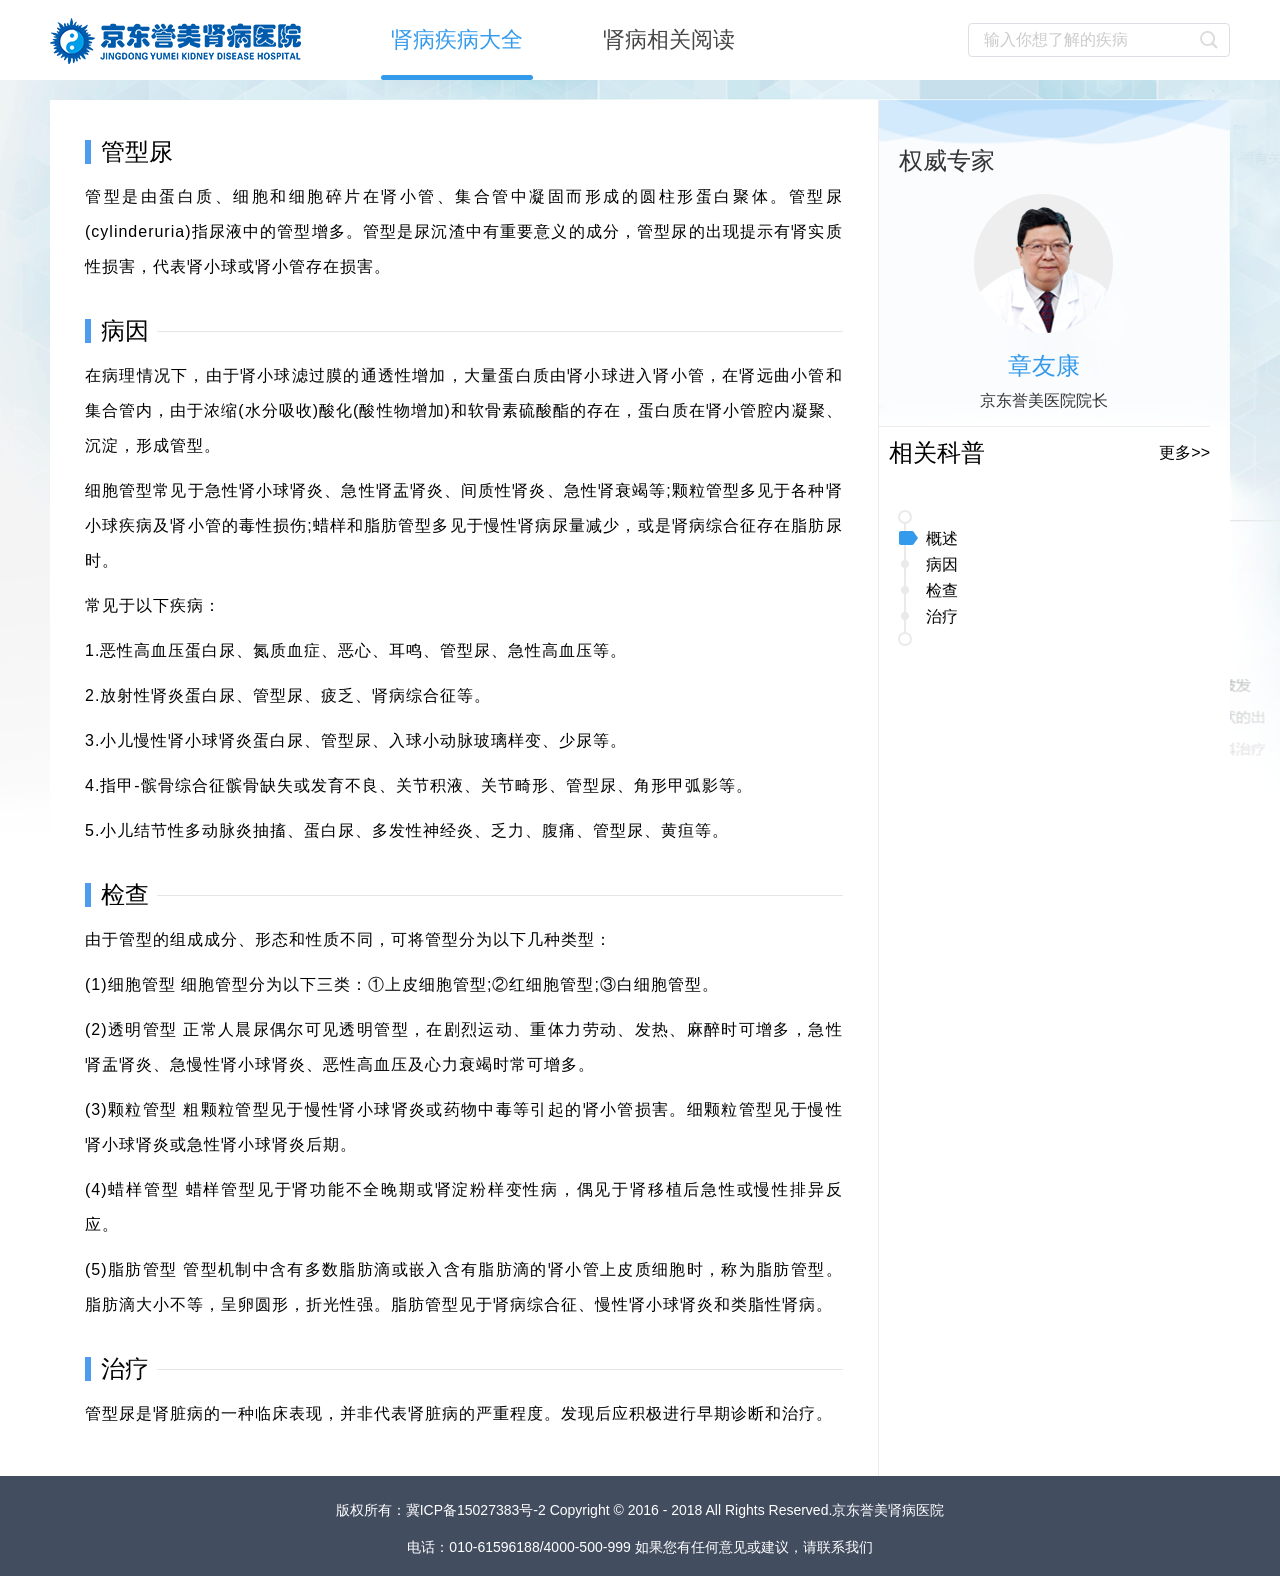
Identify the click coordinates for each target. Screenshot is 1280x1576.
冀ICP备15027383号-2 (478, 1510)
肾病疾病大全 (457, 39)
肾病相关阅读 (669, 39)
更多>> (1184, 452)
